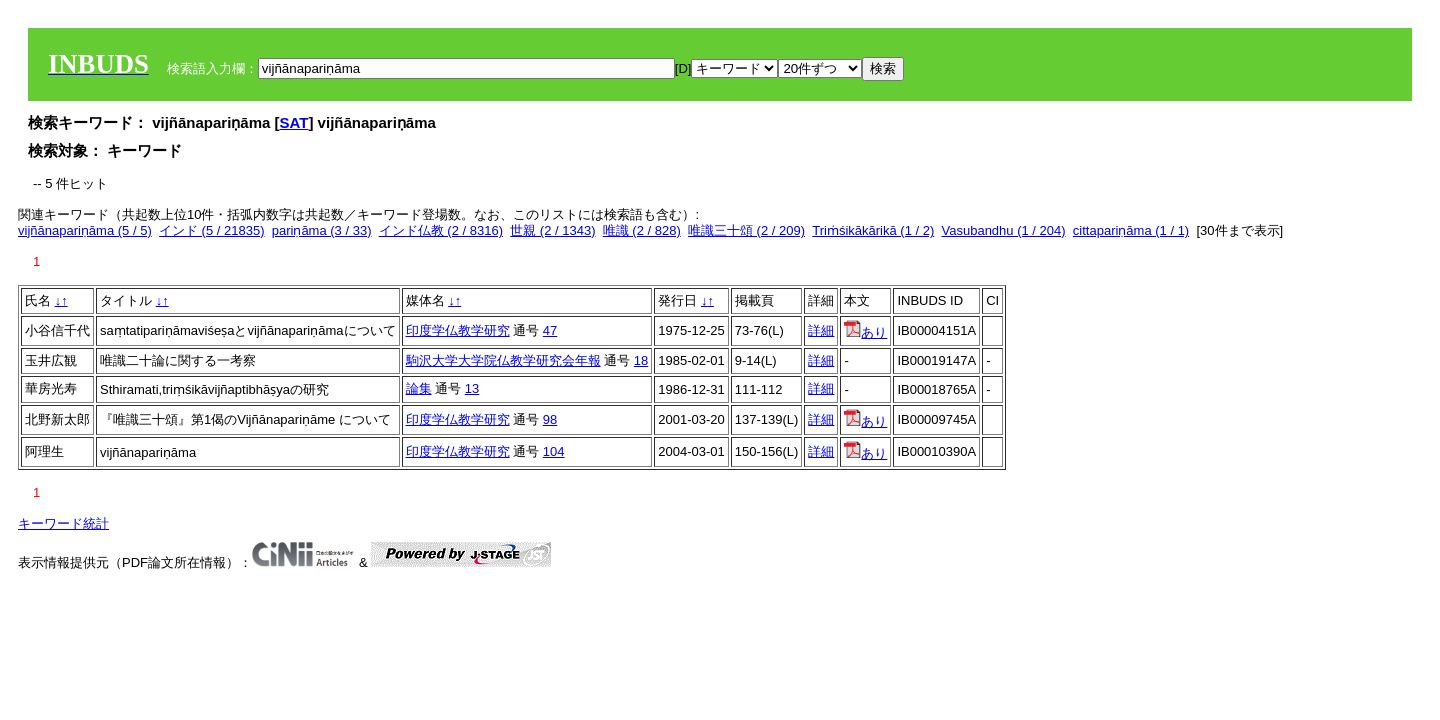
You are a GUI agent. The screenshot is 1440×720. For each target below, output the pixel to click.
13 (472, 388)
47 (550, 330)
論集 (419, 388)
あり (865, 332)
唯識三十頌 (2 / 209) (746, 230)
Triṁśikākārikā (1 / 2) (873, 230)
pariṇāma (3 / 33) (322, 230)
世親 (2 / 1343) (552, 230)
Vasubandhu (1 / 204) (1004, 230)
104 (554, 451)
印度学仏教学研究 (458, 330)
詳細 (821, 330)
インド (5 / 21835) (212, 230)
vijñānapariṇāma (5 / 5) (85, 230)
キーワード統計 (63, 523)
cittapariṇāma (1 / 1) (1131, 230)
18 (641, 360)
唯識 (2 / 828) (642, 230)
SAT (294, 122)
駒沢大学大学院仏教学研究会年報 (503, 360)
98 (550, 419)
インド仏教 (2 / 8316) (441, 230)
